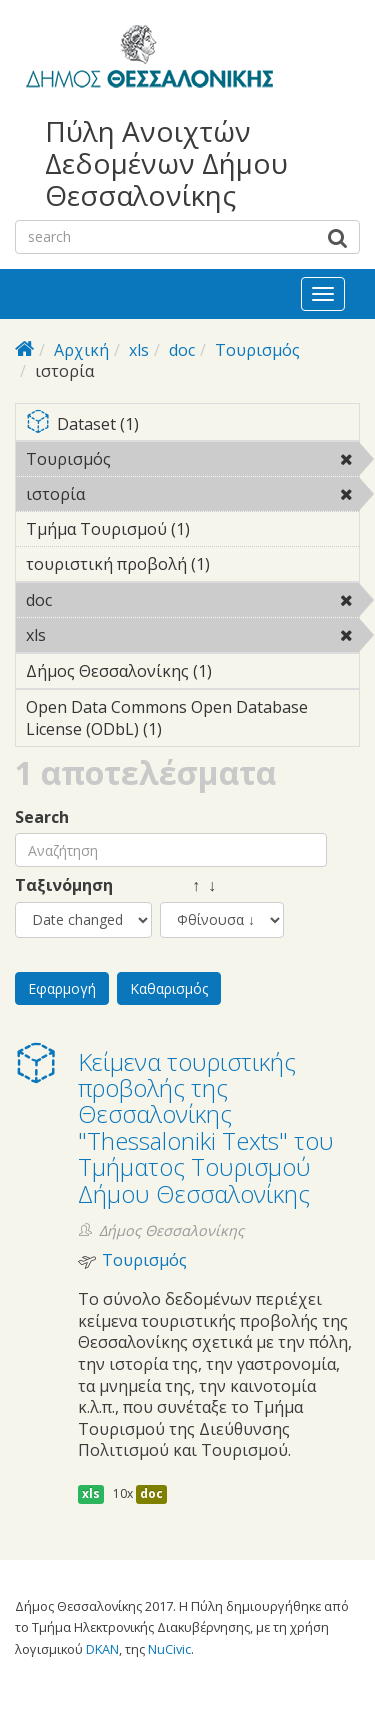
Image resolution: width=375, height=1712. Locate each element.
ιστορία (136, 494)
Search (42, 817)
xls (139, 350)
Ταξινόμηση (64, 885)
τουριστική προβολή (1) (192, 567)
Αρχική (81, 350)
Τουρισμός (257, 350)
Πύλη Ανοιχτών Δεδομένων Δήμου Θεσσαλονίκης (166, 163)
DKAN (102, 1649)
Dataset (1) (192, 425)
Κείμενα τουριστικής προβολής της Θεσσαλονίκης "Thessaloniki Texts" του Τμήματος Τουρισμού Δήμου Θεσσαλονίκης (206, 1127)
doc (182, 350)
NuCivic (169, 1649)
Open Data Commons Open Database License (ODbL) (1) (192, 721)
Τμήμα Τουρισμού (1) (192, 532)
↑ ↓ (188, 885)
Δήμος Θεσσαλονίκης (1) (192, 674)
